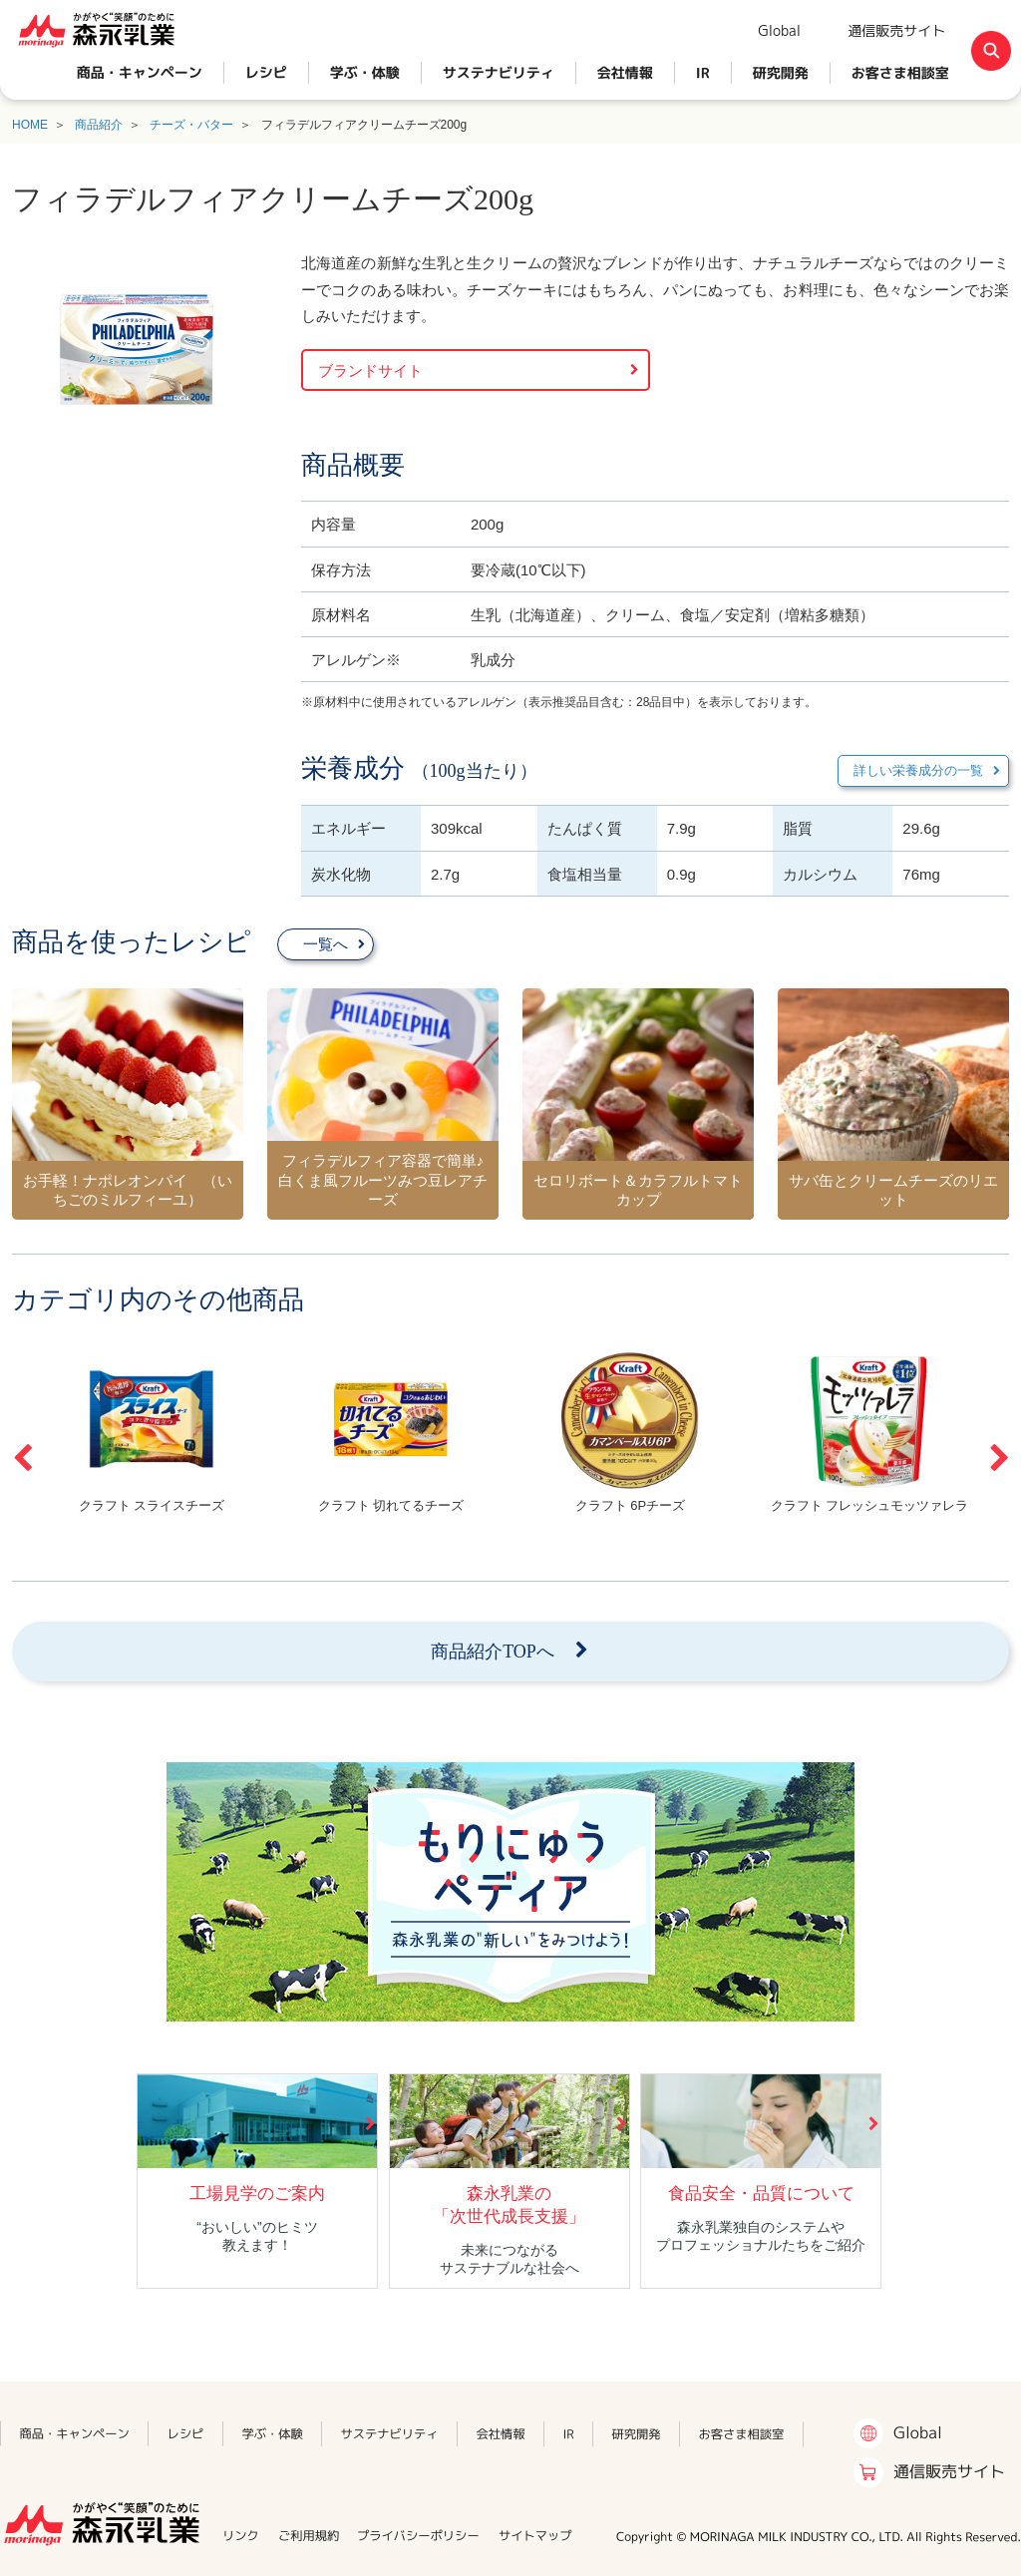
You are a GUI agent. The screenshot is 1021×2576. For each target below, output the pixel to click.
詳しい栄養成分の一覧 (918, 770)
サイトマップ (535, 2535)
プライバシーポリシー (418, 2535)
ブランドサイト (370, 370)
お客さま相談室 (900, 72)
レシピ (266, 72)
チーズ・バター (191, 125)
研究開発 (781, 72)
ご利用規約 (308, 2535)
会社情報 (625, 72)
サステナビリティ (498, 72)
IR (703, 72)
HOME (30, 125)
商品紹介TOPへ (492, 1651)
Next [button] (999, 1458)
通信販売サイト (896, 30)
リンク (240, 2535)
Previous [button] (22, 1458)
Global (779, 30)
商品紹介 (99, 125)
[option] (151, 1431)
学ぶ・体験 (365, 72)
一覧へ (325, 944)
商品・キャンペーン (139, 72)
